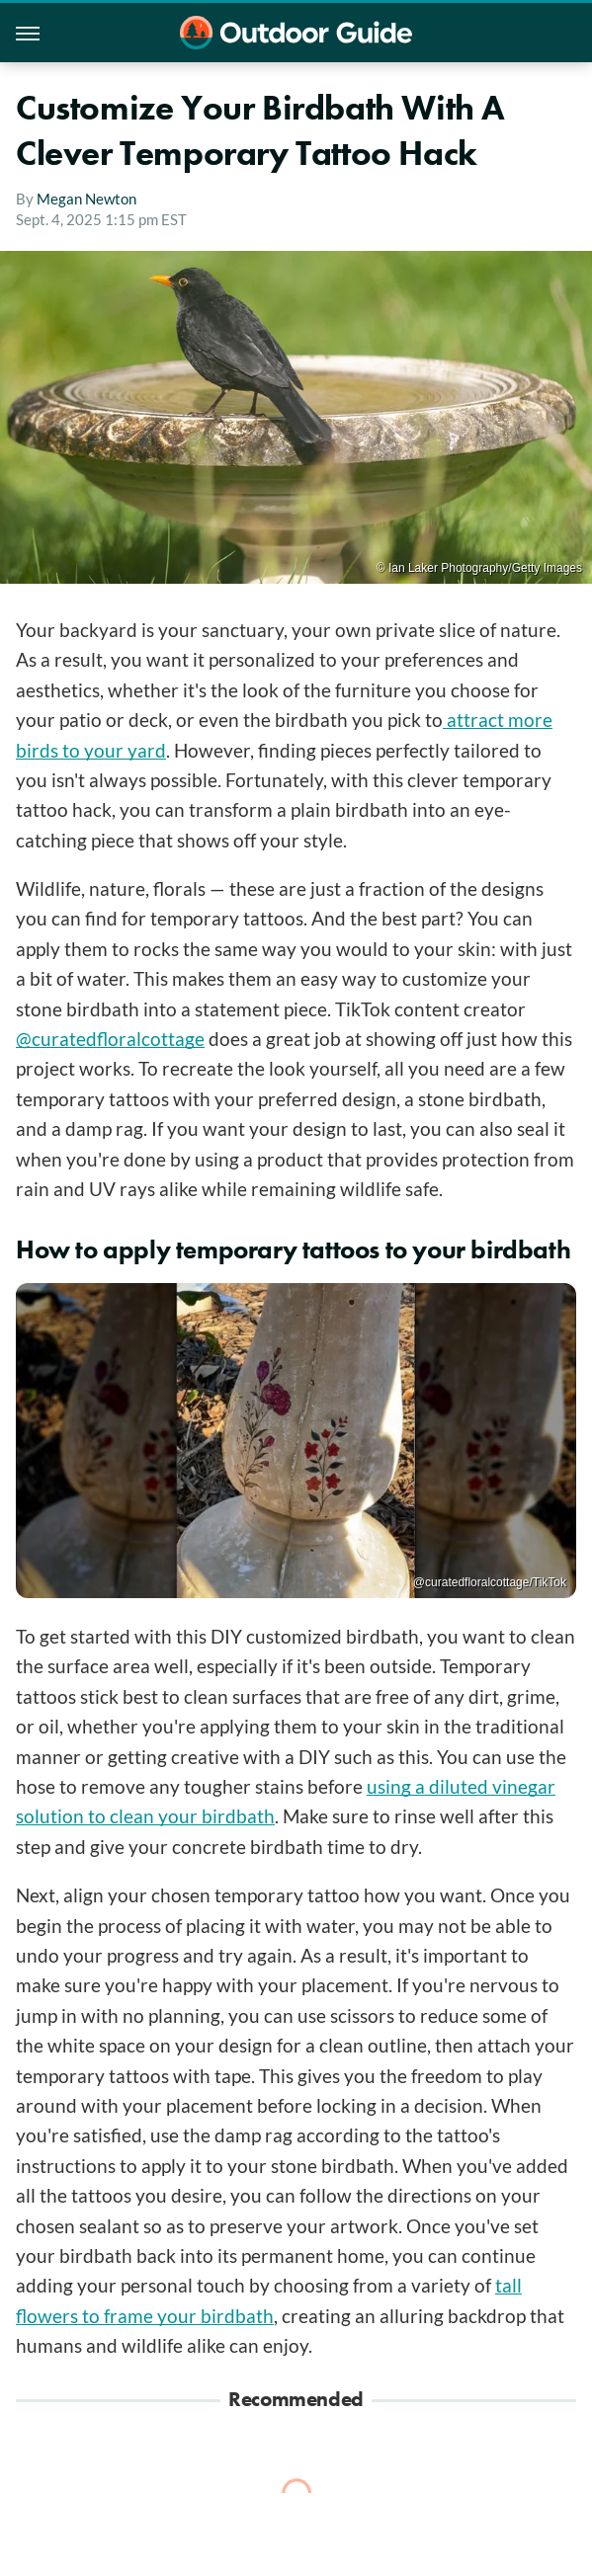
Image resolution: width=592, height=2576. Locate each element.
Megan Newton (86, 198)
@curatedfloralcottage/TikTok (489, 1582)
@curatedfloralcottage (110, 1038)
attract (473, 719)
